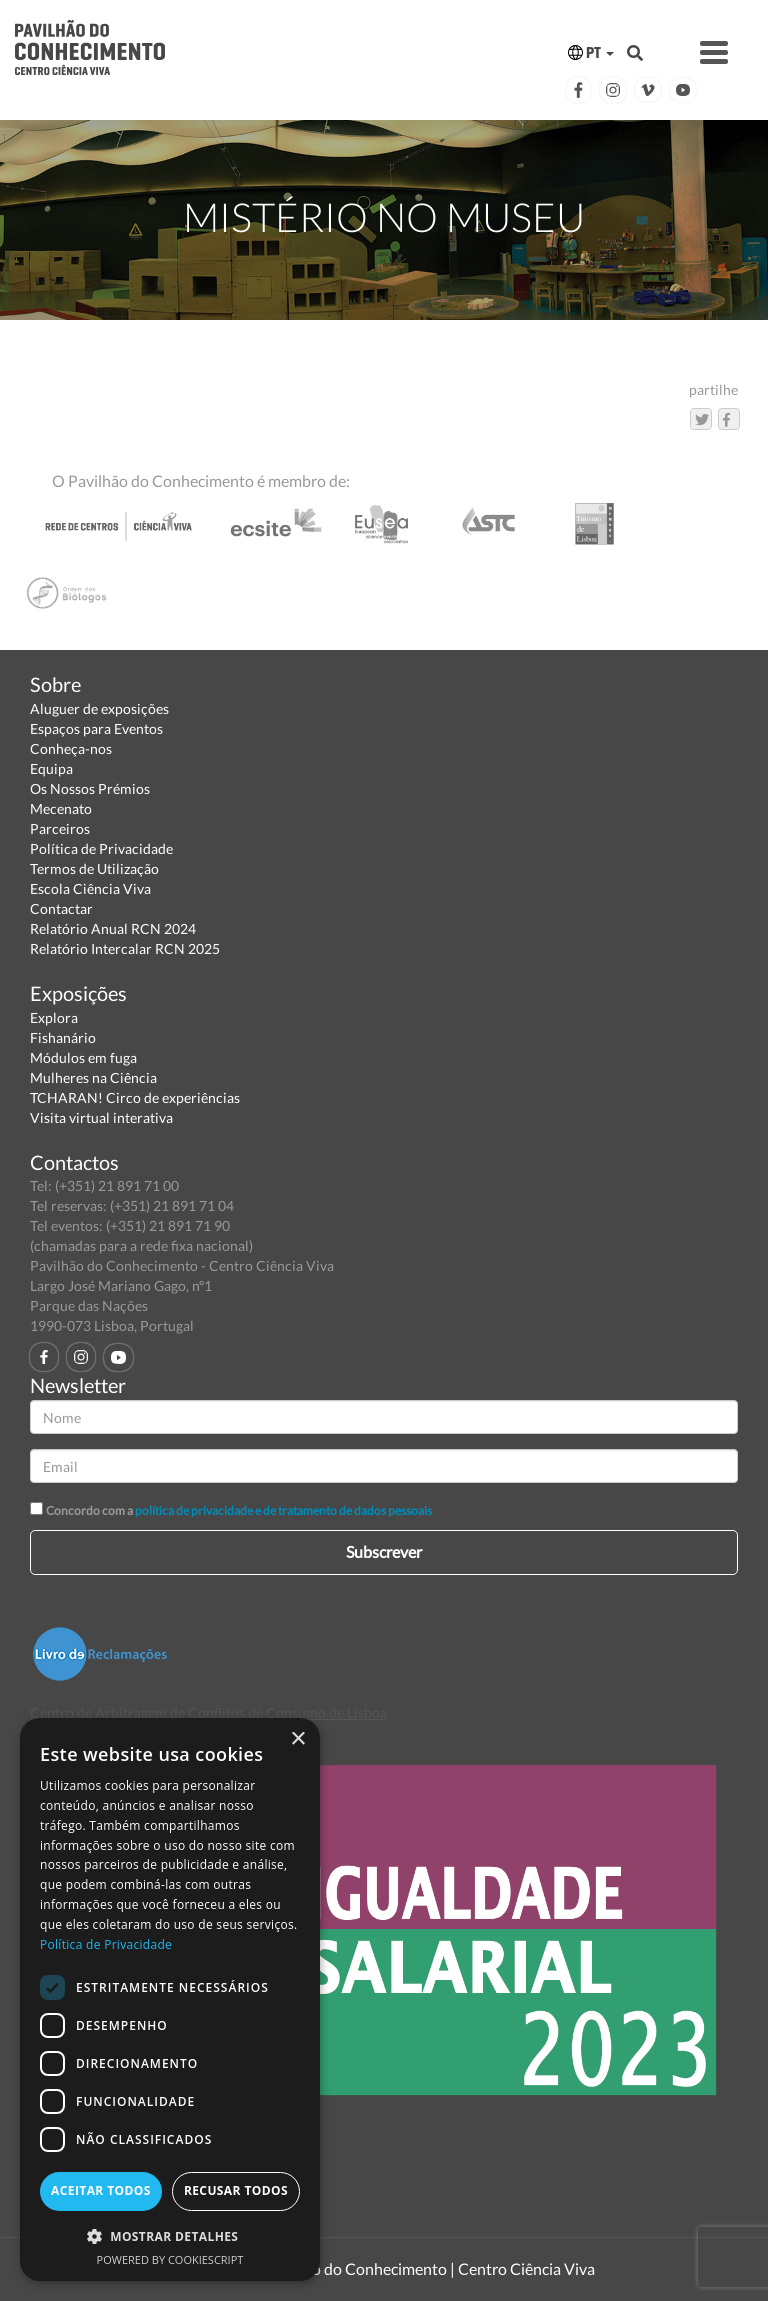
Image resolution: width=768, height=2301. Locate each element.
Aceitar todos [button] (101, 2190)
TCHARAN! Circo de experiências (135, 1097)
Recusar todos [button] (236, 2190)
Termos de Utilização (94, 868)
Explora (54, 1017)
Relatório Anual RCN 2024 (113, 928)
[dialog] (170, 1999)
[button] (170, 2235)
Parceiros (60, 828)
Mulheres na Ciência (93, 1077)
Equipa (51, 768)
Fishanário (63, 1037)
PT (591, 52)
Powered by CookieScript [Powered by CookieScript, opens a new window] (170, 2259)
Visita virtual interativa (101, 1117)
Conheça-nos (71, 748)
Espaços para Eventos (96, 728)
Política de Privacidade (101, 848)
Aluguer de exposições (99, 708)
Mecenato (61, 808)
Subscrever (384, 1551)
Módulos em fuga (83, 1057)
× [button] (297, 1739)
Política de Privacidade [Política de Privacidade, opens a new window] (106, 1944)
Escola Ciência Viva (90, 888)
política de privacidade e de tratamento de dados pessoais (283, 1510)
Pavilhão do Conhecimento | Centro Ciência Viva (428, 2268)
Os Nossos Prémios (90, 788)
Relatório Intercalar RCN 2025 (125, 948)
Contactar (61, 908)
